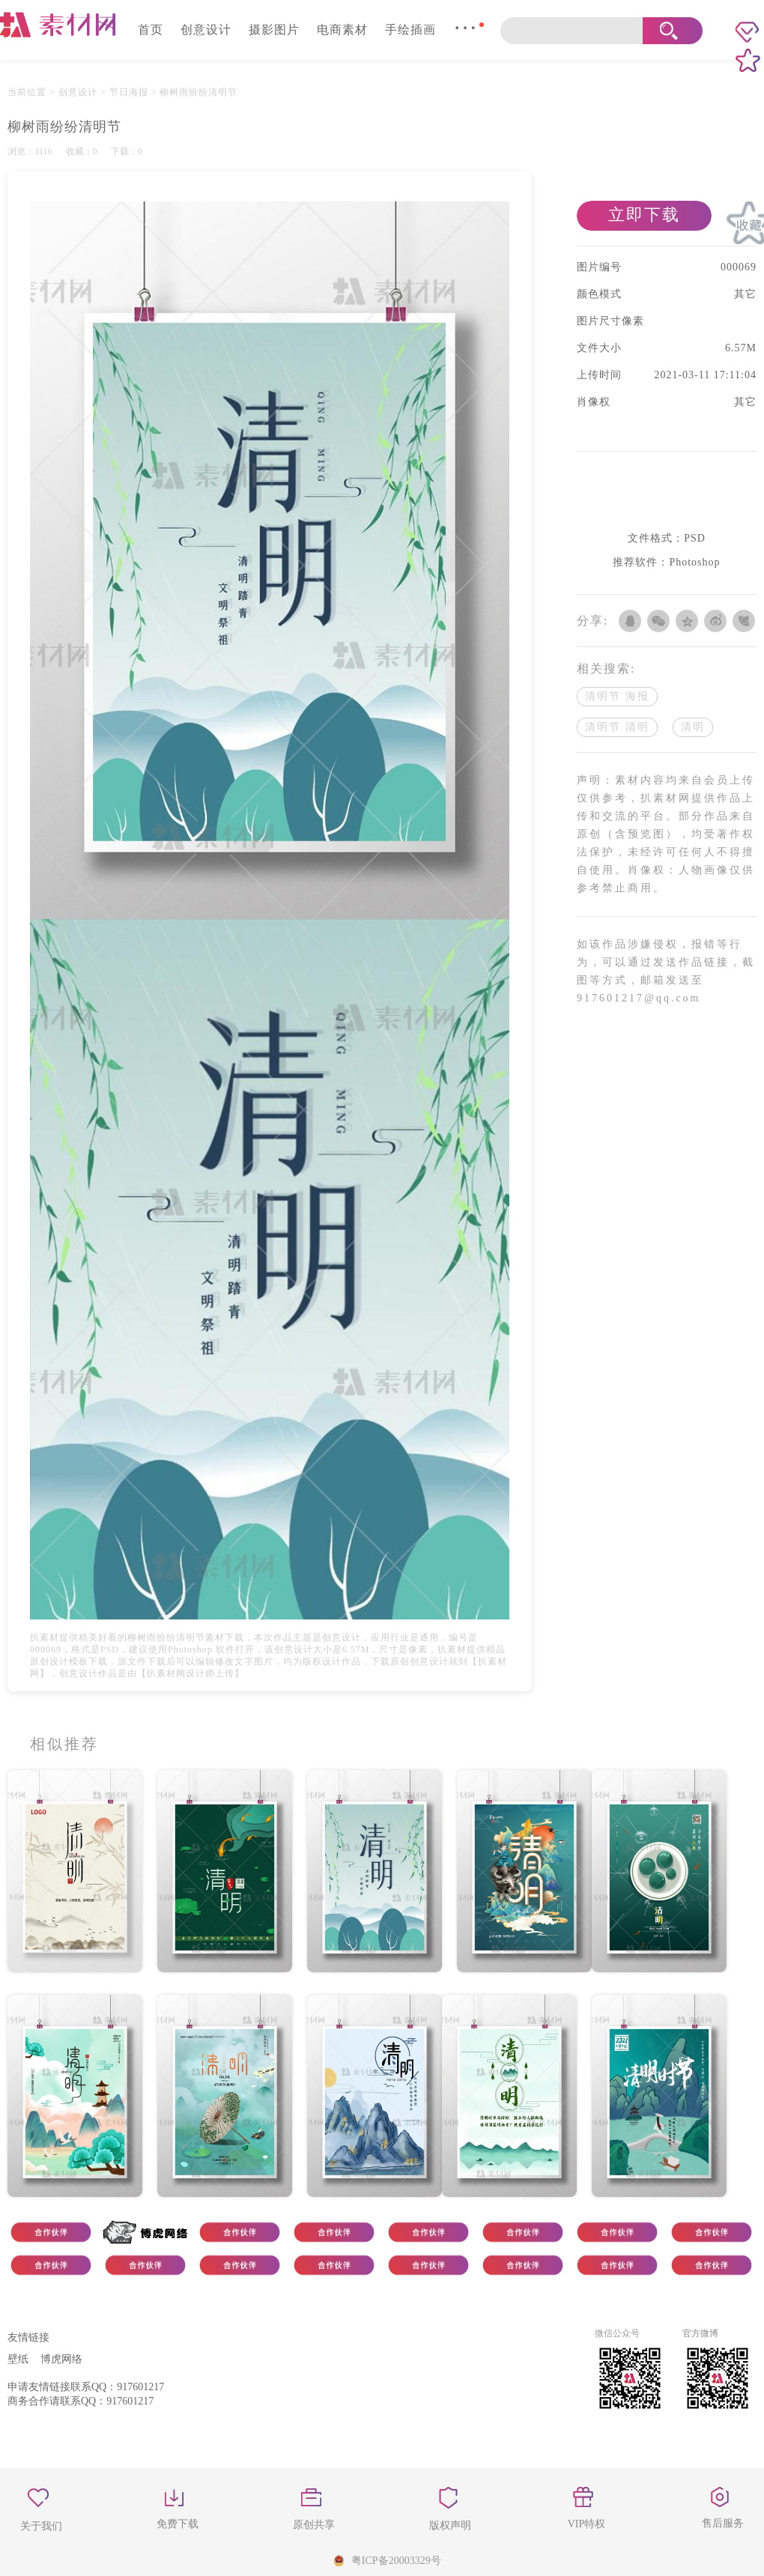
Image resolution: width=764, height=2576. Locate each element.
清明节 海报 (617, 696)
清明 (693, 727)
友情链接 (28, 2337)
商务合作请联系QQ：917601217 (80, 2401)
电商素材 (342, 30)
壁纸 (17, 2359)
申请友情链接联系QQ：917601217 (85, 2386)
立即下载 (644, 214)
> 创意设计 (73, 92)
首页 (150, 30)
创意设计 (206, 30)
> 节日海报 (122, 92)
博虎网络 (61, 2359)
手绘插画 (410, 30)
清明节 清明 (617, 727)
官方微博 (700, 2333)
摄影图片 (274, 30)
